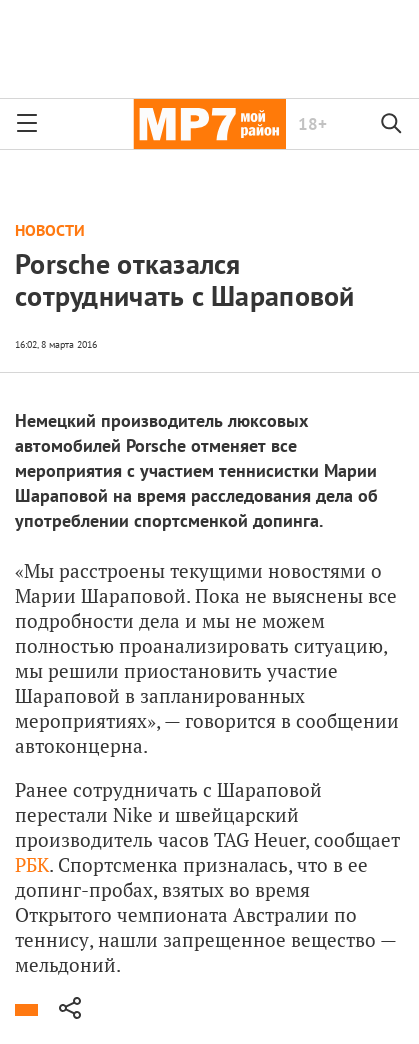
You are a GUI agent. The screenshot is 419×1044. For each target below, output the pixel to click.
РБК (32, 864)
